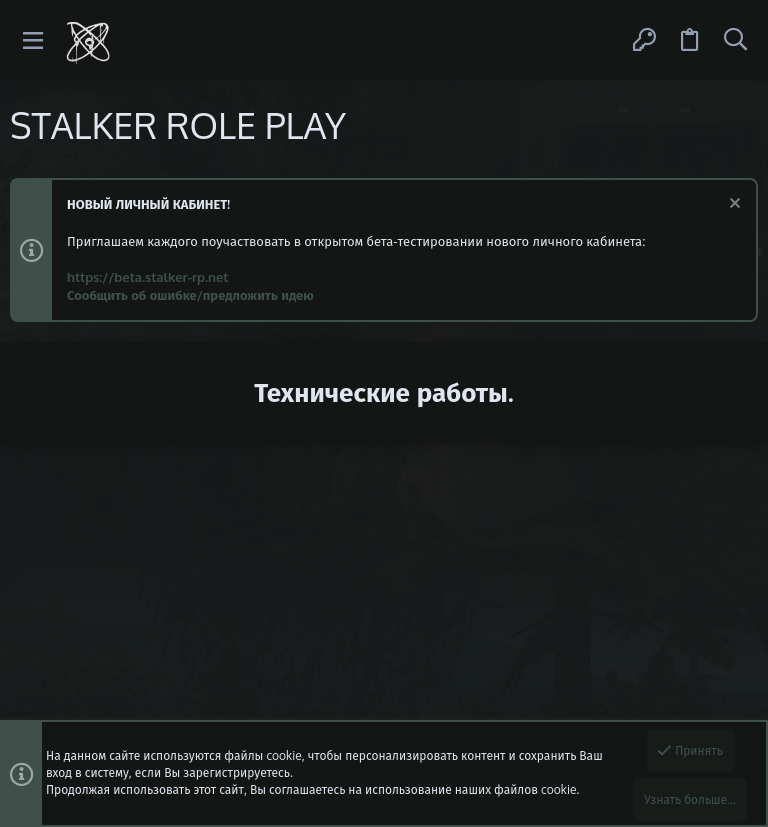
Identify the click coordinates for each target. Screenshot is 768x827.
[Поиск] (735, 40)
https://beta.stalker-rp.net (147, 277)
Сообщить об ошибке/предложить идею (190, 295)
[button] (33, 40)
